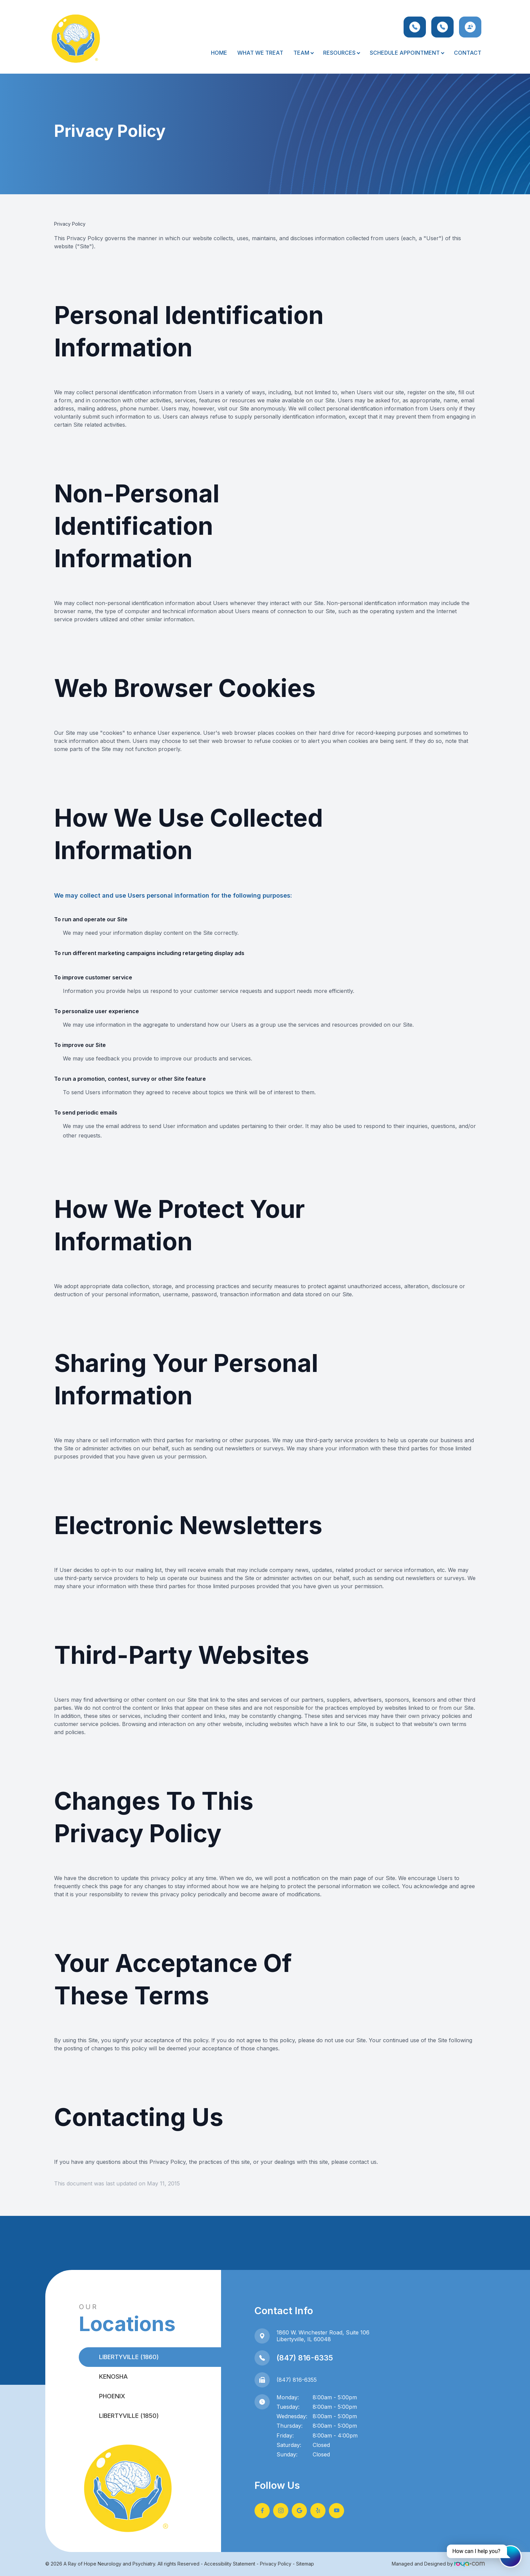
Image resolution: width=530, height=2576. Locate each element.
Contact (467, 52)
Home (219, 52)
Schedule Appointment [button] (407, 52)
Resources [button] (341, 52)
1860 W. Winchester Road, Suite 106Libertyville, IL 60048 (322, 2336)
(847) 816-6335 (304, 2357)
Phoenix (112, 2396)
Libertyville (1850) (129, 2415)
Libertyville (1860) (129, 2356)
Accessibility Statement (229, 2564)
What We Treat (260, 52)
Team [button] (303, 52)
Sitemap (305, 2564)
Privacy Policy (275, 2564)
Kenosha (113, 2376)
